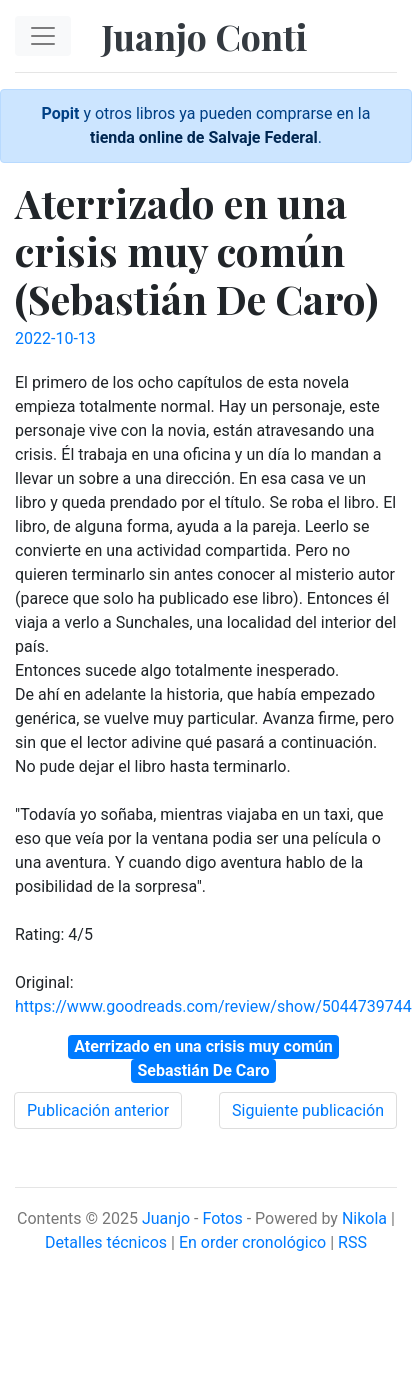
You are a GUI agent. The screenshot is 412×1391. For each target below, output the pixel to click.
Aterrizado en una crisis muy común (203, 1046)
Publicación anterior (98, 1110)
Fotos (222, 1218)
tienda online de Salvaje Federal (204, 137)
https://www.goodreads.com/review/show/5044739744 (213, 1006)
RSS (352, 1242)
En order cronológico (252, 1242)
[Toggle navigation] (43, 36)
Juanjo (166, 1218)
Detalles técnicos (106, 1242)
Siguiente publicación (308, 1110)
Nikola (364, 1218)
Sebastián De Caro (203, 1070)
